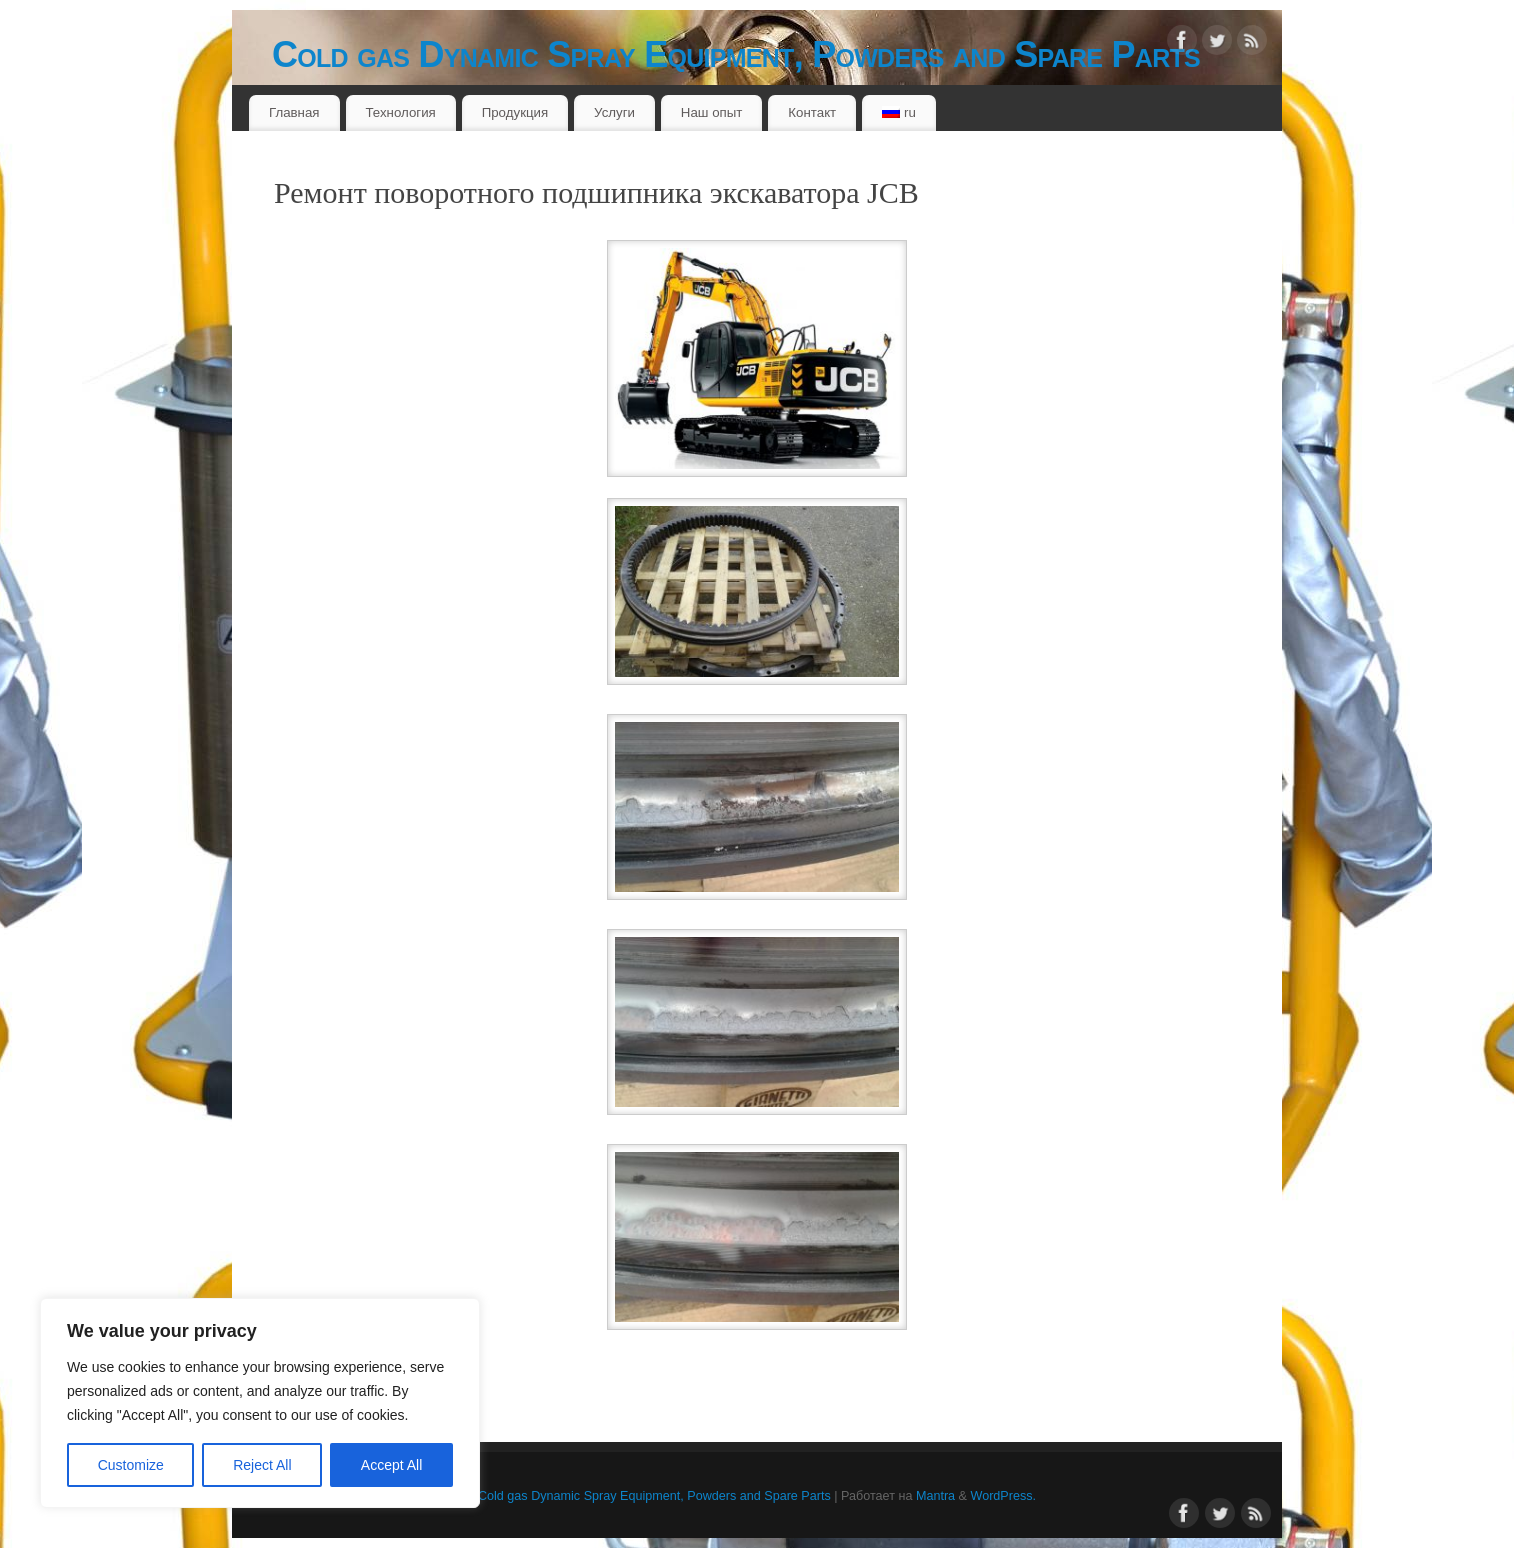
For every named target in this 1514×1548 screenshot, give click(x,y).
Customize (131, 1465)
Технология (400, 112)
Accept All (391, 1465)
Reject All (262, 1465)
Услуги (614, 112)
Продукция (515, 112)
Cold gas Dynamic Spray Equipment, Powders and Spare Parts (736, 54)
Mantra (935, 1496)
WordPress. (1004, 1496)
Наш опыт (712, 112)
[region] (260, 1403)
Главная (294, 112)
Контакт (812, 112)
